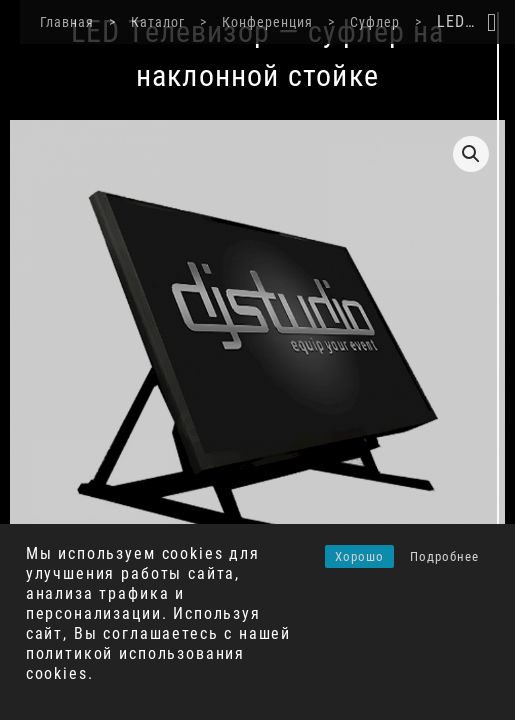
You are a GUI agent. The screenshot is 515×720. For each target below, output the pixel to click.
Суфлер (355, 22)
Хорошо (359, 556)
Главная (47, 22)
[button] (471, 154)
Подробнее (444, 556)
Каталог (138, 22)
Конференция (247, 22)
